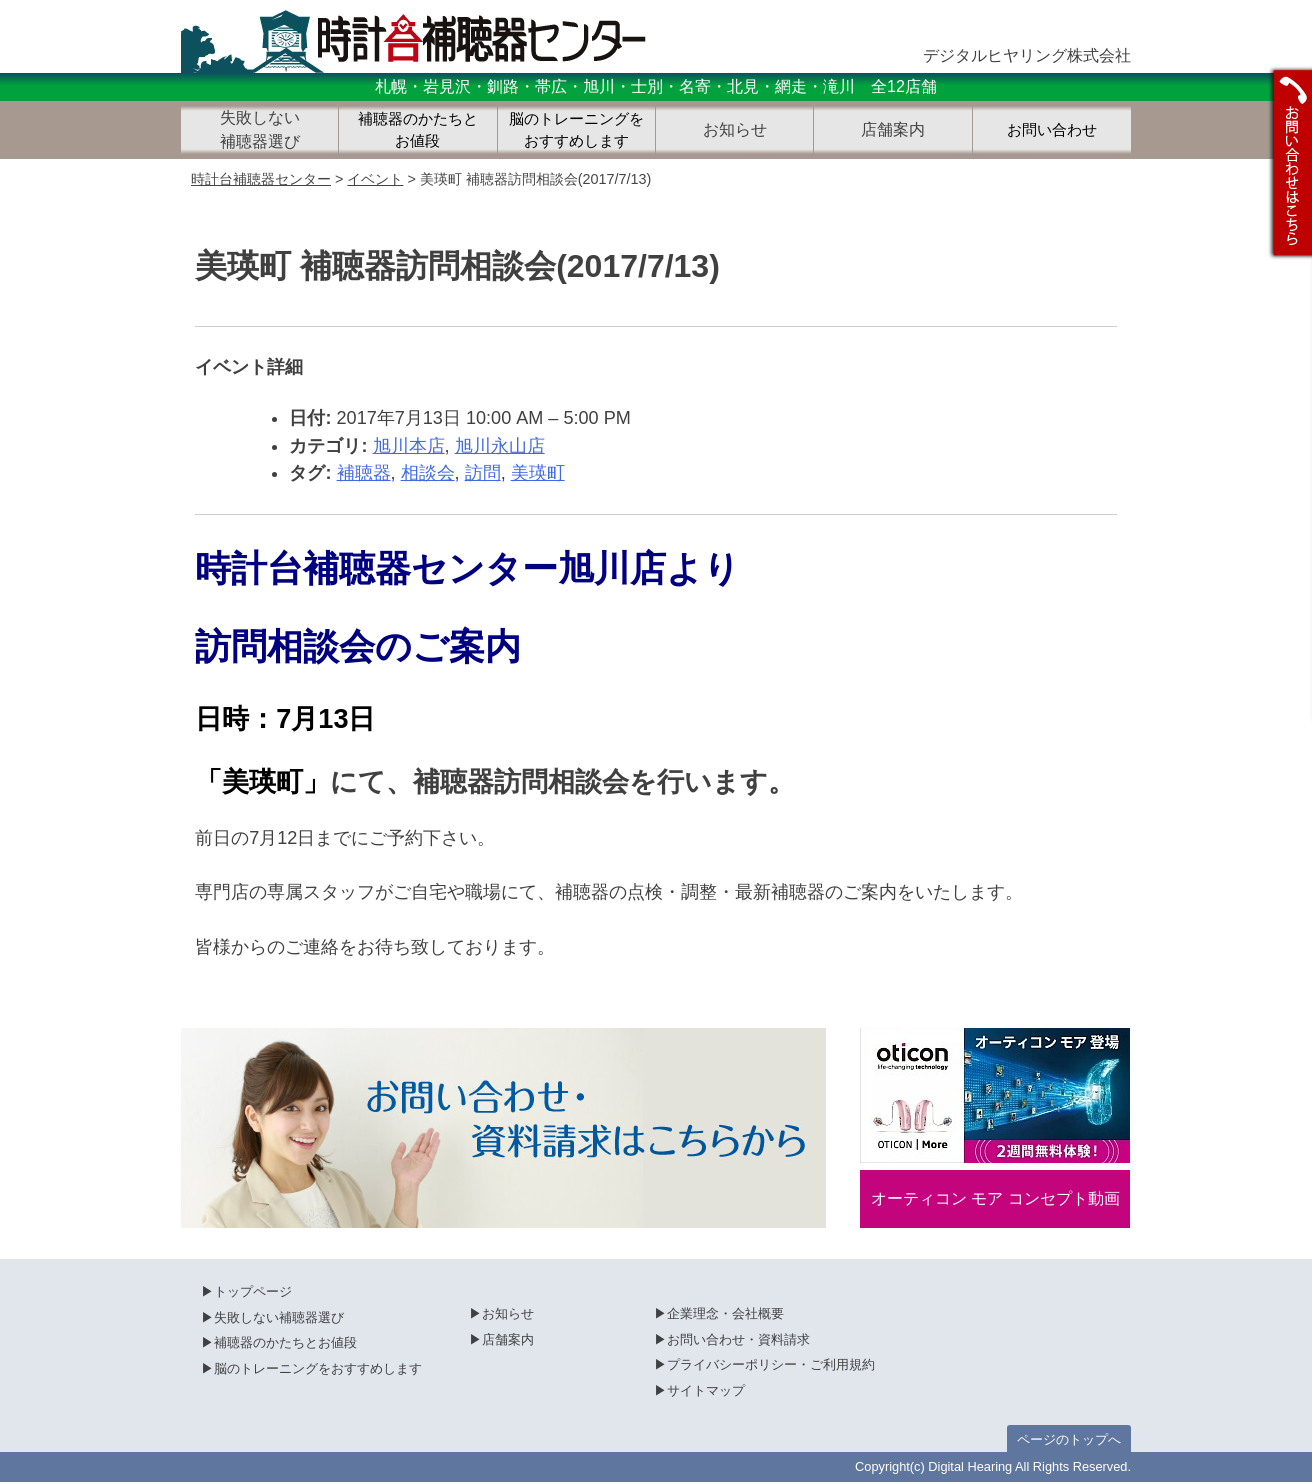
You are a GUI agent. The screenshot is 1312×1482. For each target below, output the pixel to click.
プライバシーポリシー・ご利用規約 (771, 1364)
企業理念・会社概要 (725, 1313)
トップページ (253, 1291)
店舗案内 (508, 1339)
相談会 (428, 473)
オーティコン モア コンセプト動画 (995, 1198)
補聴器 (364, 473)
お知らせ (508, 1313)
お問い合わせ (1052, 130)
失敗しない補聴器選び (279, 1317)
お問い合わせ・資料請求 (738, 1339)
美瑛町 (538, 473)
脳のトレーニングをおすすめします (576, 130)
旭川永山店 (500, 446)
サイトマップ (706, 1390)
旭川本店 (409, 446)
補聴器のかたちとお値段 (418, 130)
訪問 (483, 473)
